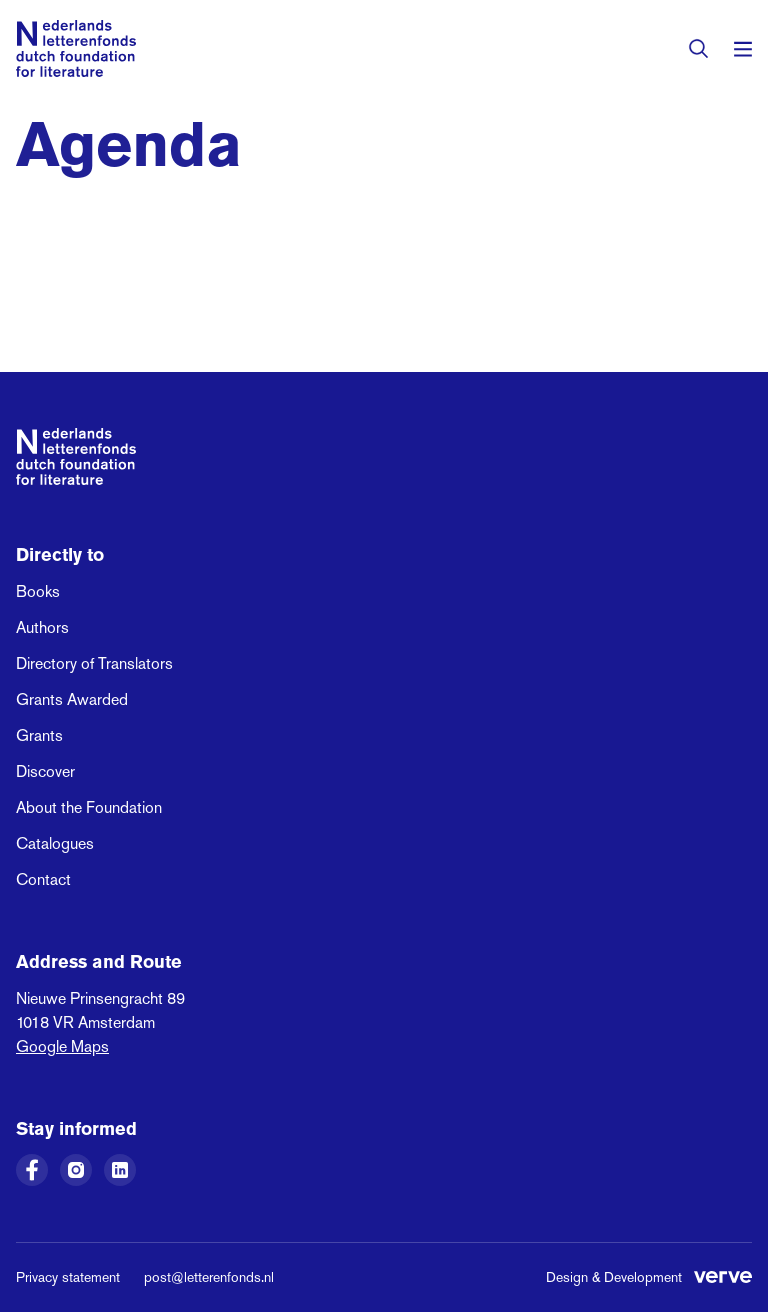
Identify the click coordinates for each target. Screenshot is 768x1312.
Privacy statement (68, 1277)
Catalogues (55, 843)
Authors (42, 627)
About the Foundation (89, 807)
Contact (43, 879)
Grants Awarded (72, 699)
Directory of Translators (94, 663)
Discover (45, 771)
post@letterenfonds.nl (209, 1277)
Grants (39, 735)
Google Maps (62, 1046)
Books (38, 591)
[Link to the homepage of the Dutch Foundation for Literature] (76, 48)
